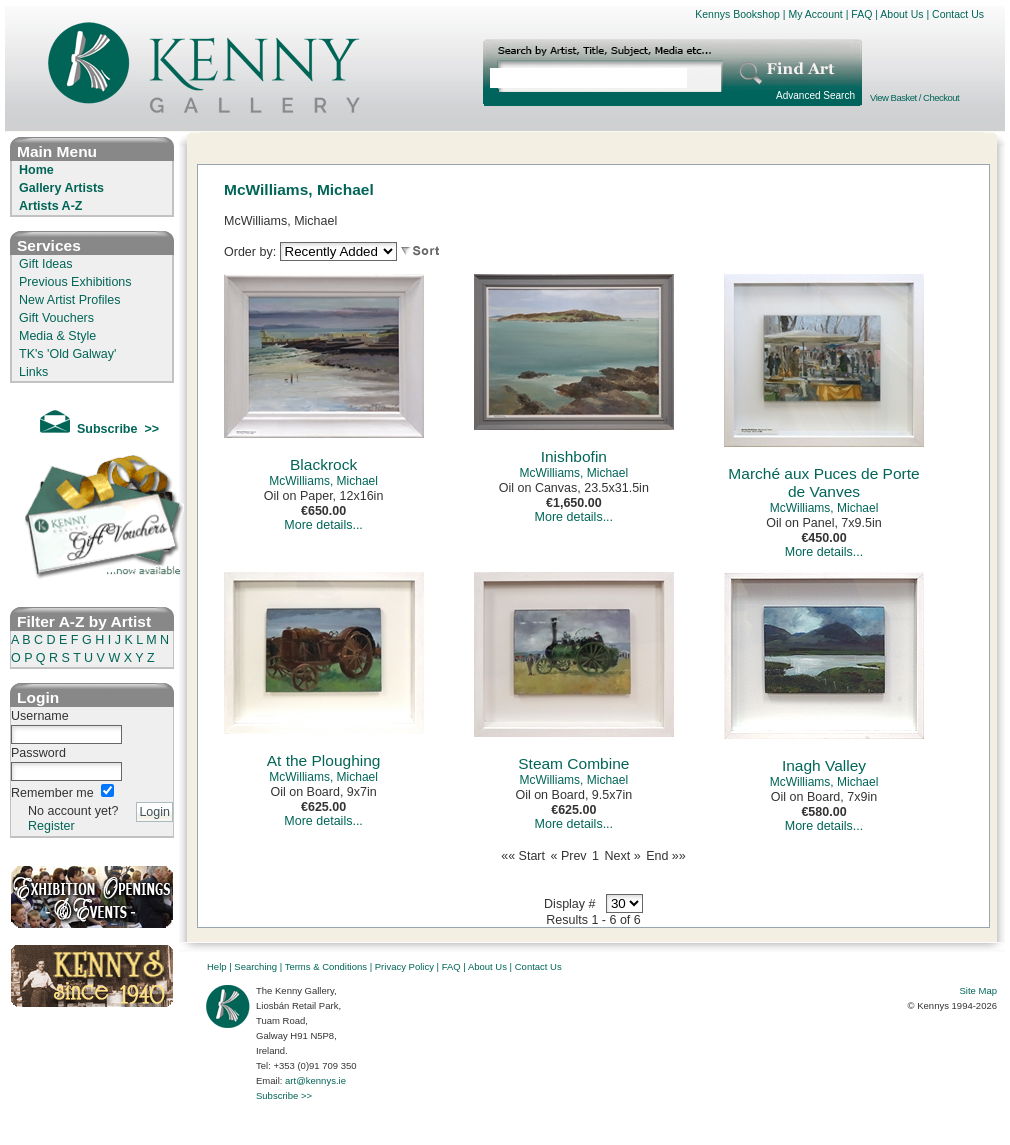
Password (38, 753)
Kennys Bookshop (737, 14)
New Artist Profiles (69, 300)
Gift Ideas (46, 264)
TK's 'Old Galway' (67, 354)
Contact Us (958, 14)
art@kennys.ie (315, 1080)
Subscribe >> (284, 1095)
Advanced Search (815, 95)
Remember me (52, 793)
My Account (815, 14)
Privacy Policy (404, 966)
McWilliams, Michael (323, 481)
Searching (255, 966)
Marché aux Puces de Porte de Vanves (823, 482)
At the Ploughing (324, 760)
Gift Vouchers (56, 318)
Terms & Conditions (326, 966)
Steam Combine (573, 763)
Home (36, 170)
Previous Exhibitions (75, 282)
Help (217, 966)
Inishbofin (574, 456)
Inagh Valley (824, 765)
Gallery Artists (61, 188)
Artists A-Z (50, 206)
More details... (323, 525)
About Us (901, 14)
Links (33, 372)
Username (40, 716)
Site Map (979, 990)
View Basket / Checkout (914, 97)
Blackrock (323, 464)
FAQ (861, 14)
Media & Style (57, 336)
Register (51, 826)
